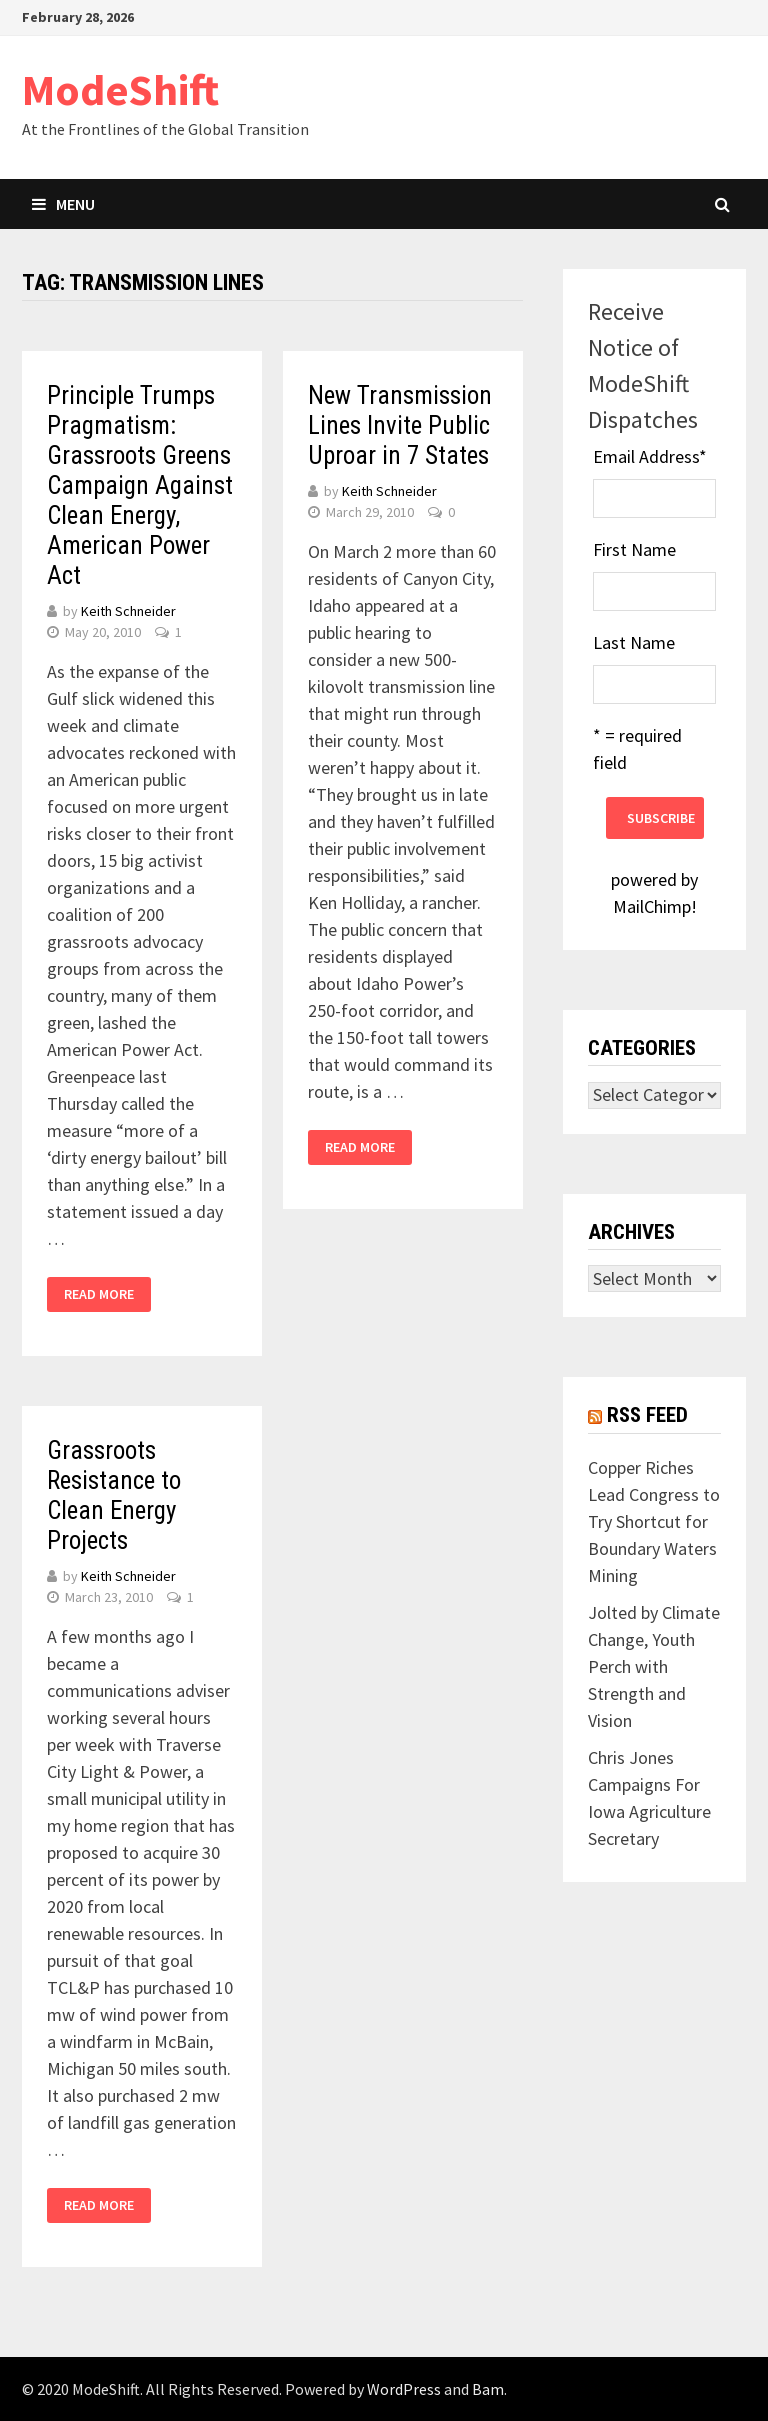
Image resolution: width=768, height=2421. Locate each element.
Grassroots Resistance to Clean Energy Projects (114, 1495)
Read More (99, 1294)
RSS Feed (647, 1415)
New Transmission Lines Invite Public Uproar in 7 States (400, 425)
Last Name (634, 642)
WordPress (404, 2389)
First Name (634, 549)
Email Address (650, 456)
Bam (488, 2389)
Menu (63, 204)
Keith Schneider (128, 611)
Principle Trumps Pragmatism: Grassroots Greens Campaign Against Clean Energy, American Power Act (140, 485)
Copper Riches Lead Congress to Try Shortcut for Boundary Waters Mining (654, 1521)
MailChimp (652, 906)
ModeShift (120, 89)
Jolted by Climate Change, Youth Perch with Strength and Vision (654, 1666)
